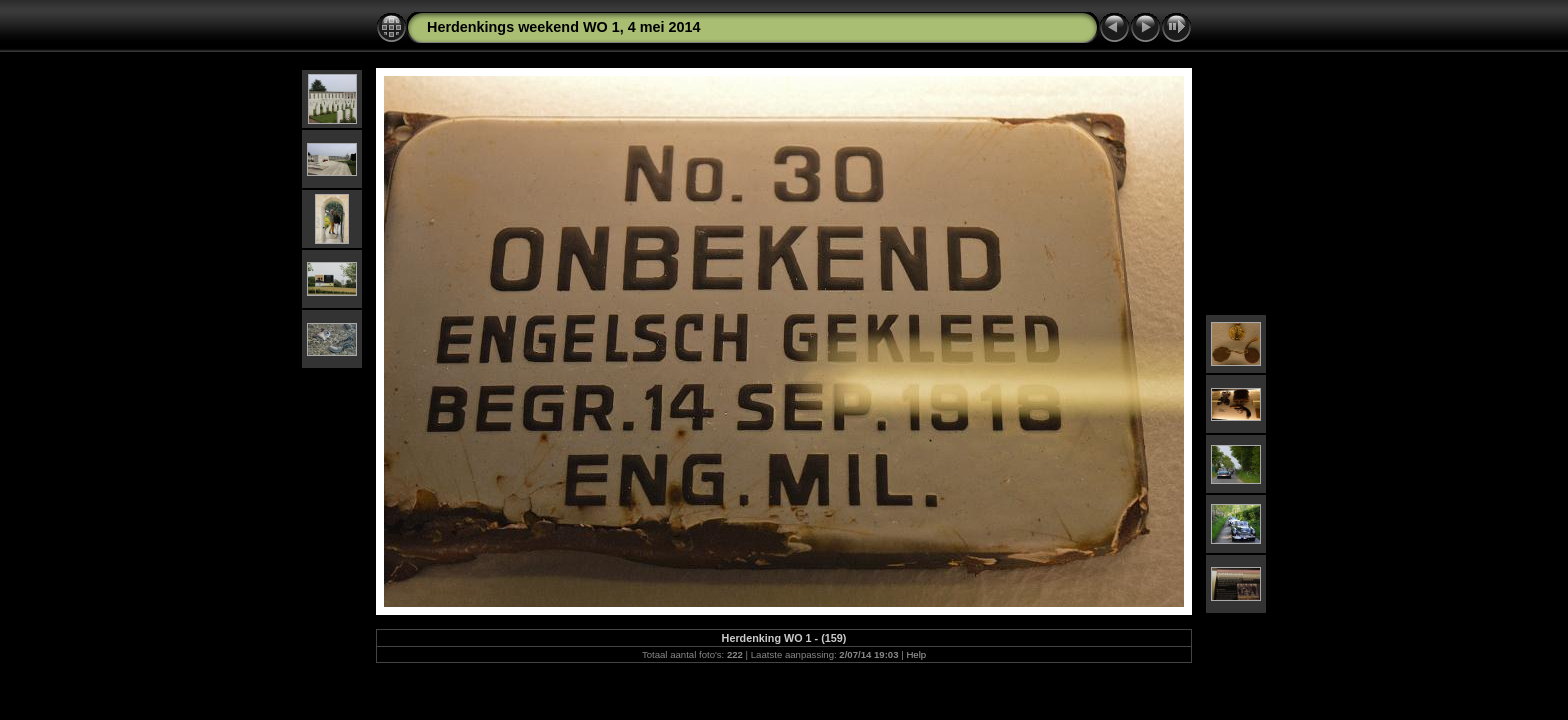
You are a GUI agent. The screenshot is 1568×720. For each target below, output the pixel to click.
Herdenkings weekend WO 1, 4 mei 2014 (564, 27)
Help (916, 654)
